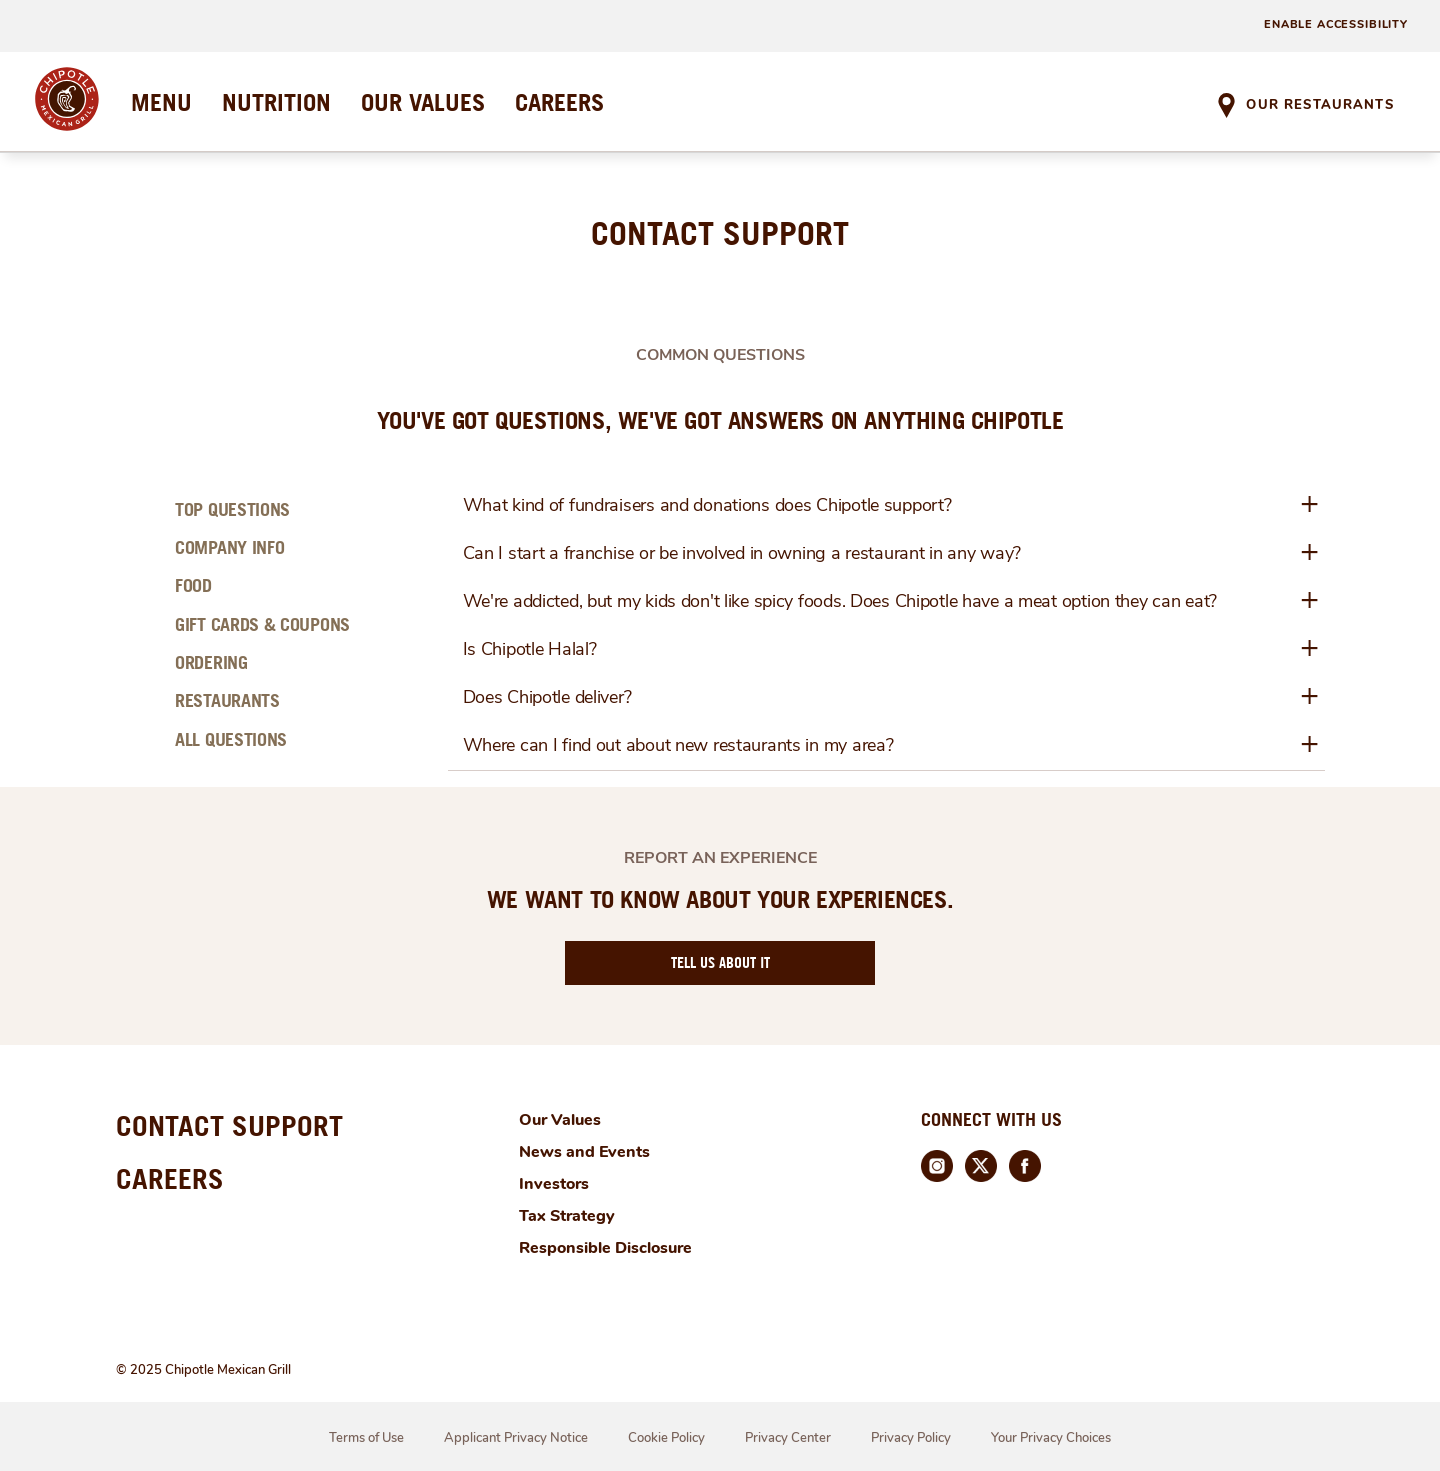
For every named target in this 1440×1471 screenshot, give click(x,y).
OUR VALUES (423, 102)
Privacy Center (788, 1438)
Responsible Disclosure (605, 1248)
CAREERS (559, 102)
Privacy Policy (911, 1438)
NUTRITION (276, 102)
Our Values (560, 1120)
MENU (161, 102)
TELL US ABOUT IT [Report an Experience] (720, 962)
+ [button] (1309, 504)
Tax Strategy (567, 1216)
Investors (554, 1184)
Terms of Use (366, 1438)
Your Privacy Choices (1051, 1438)
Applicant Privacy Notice (516, 1438)
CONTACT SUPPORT (229, 1125)
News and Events (584, 1152)
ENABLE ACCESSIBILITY (1336, 24)
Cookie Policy (666, 1438)
